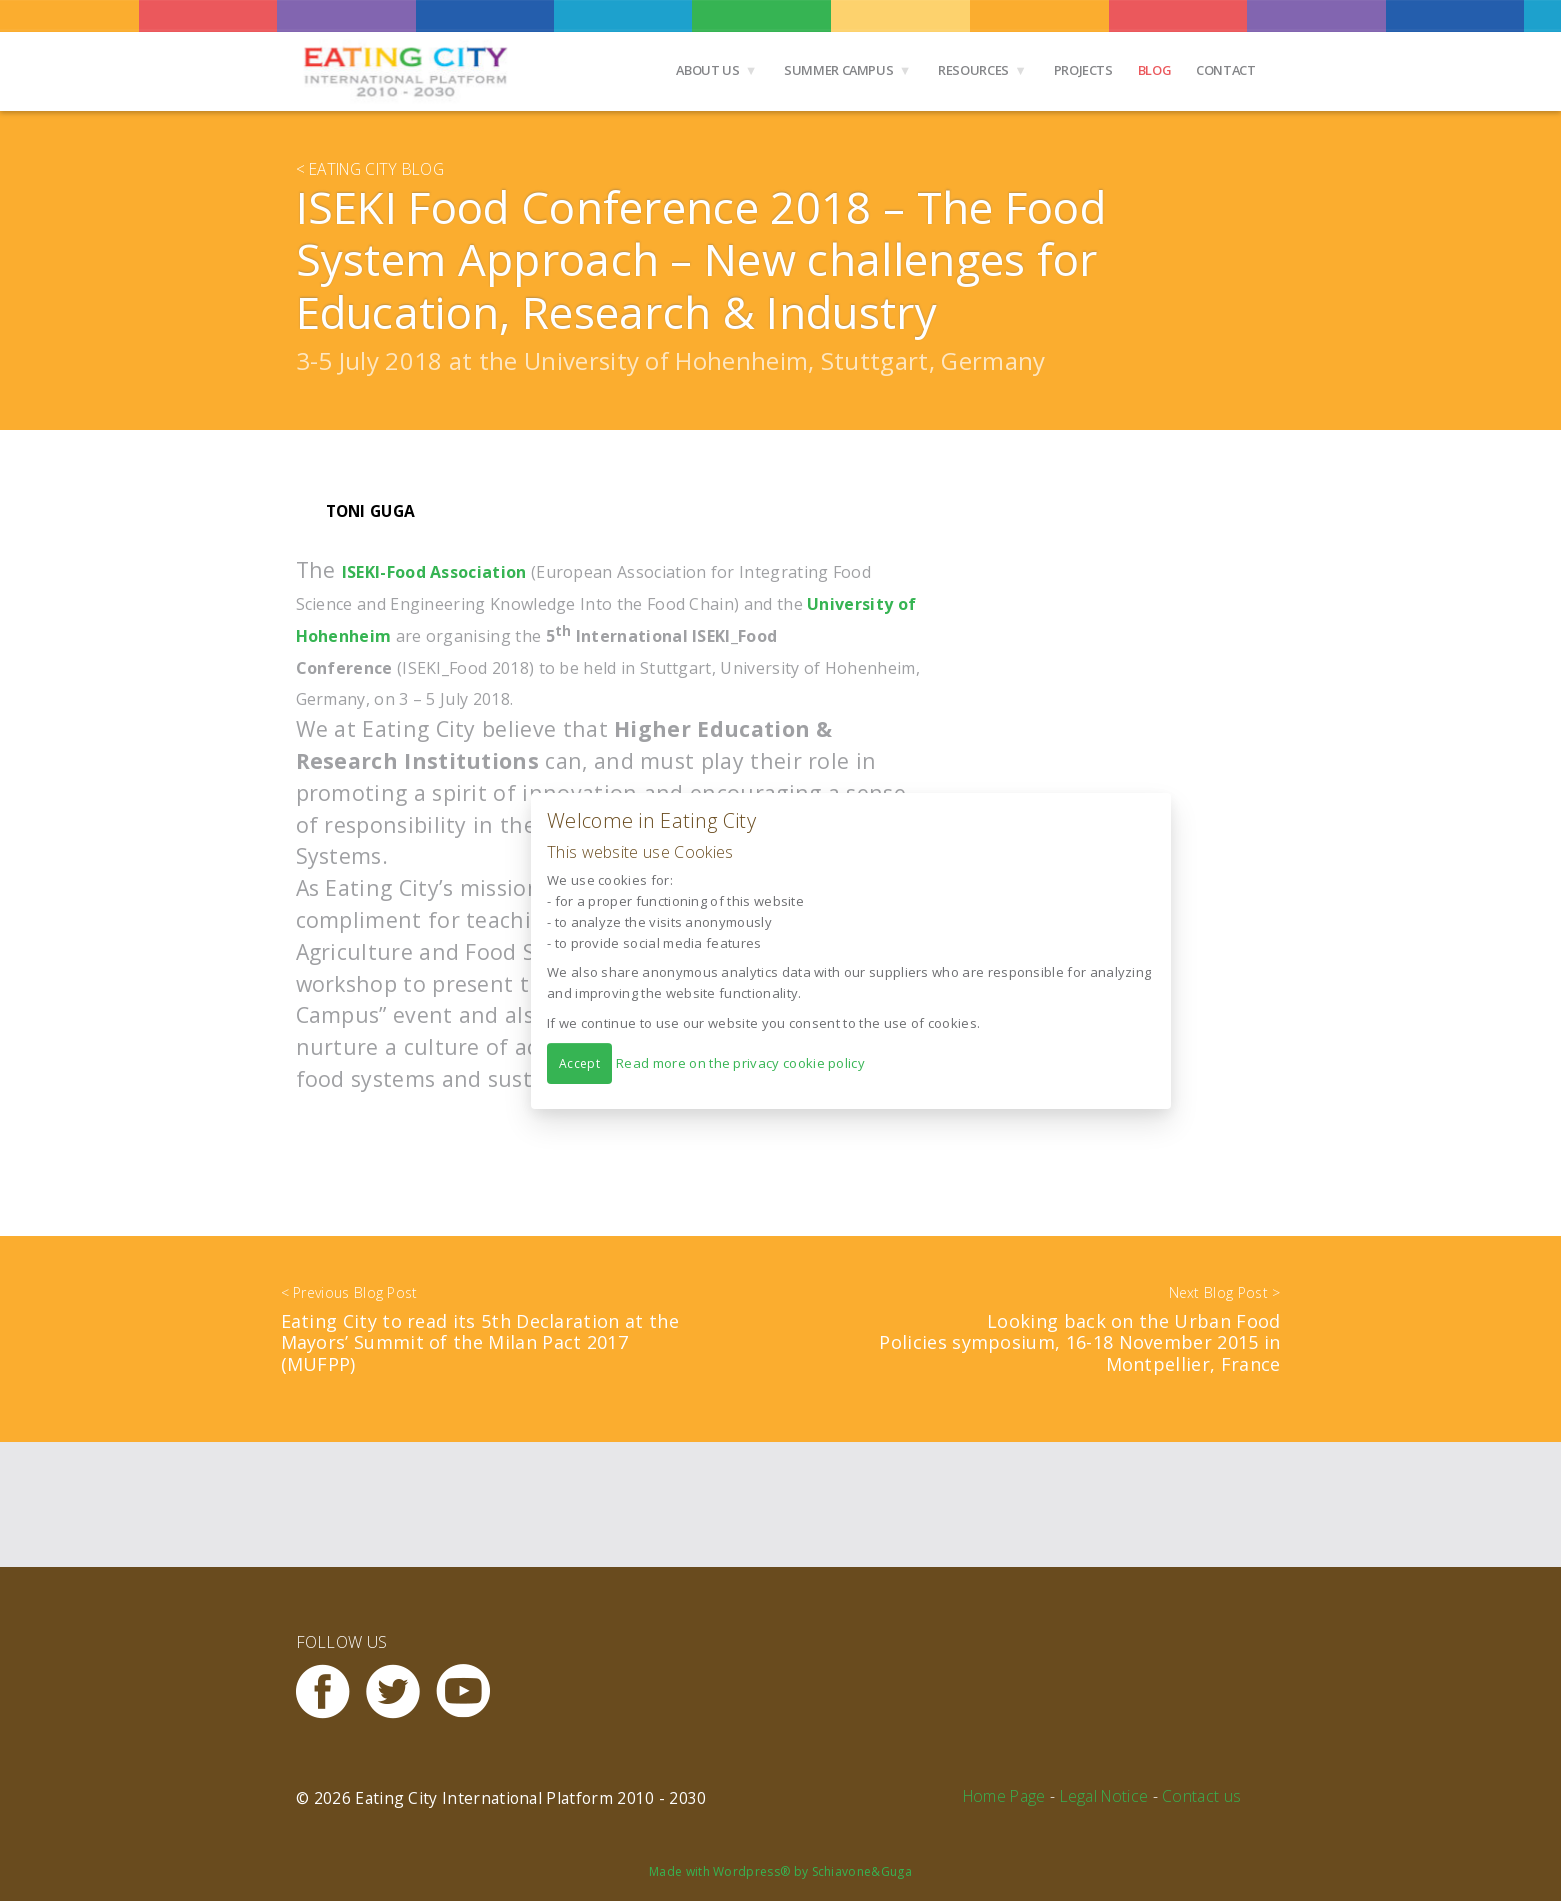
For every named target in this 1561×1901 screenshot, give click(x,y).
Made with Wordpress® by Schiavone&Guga (780, 1871)
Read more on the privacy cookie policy (740, 1062)
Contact (1225, 70)
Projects (1083, 70)
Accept (579, 1062)
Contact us (1201, 1796)
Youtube (471, 1691)
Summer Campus (838, 70)
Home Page (1004, 1796)
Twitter (401, 1691)
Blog (1154, 70)
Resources (973, 70)
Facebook (331, 1691)
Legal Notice (1104, 1796)
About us (707, 70)
